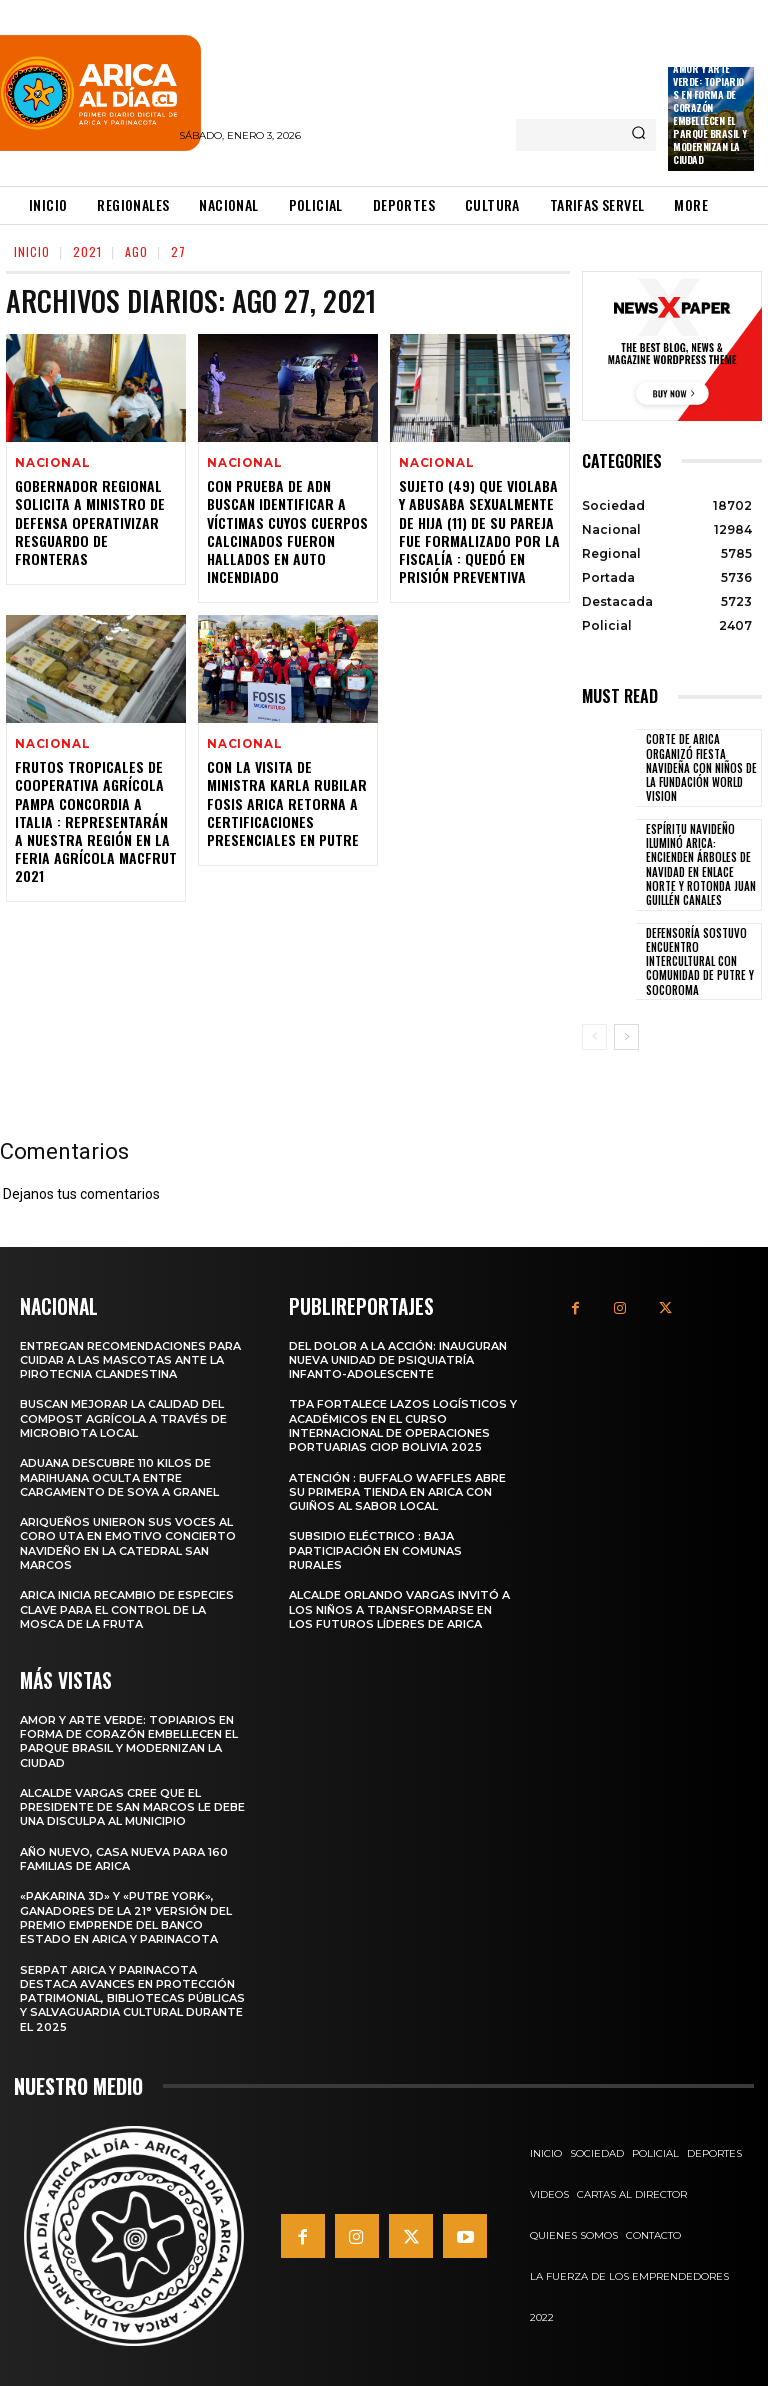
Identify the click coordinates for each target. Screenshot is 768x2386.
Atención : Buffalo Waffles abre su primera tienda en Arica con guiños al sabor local (397, 1490)
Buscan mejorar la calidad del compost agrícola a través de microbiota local (123, 1417)
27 (178, 251)
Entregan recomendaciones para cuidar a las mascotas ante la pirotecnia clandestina (130, 1358)
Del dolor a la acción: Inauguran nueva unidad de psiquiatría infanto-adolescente (398, 1358)
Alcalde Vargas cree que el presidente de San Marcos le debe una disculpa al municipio (132, 1804)
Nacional (49, 463)
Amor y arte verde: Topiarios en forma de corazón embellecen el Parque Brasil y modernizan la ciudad (710, 114)
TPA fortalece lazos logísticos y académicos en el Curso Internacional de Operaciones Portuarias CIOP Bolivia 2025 (403, 1424)
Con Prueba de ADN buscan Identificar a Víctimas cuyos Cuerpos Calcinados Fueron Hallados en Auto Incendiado (287, 533)
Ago (136, 251)
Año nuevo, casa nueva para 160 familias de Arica (124, 1856)
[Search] (638, 135)
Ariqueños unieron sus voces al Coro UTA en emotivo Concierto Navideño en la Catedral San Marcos (128, 1542)
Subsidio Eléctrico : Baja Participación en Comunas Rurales (375, 1549)
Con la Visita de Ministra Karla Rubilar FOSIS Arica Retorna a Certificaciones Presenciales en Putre (287, 807)
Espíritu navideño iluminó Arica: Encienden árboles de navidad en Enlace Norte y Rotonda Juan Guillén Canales (701, 864)
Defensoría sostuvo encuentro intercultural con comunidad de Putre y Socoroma (700, 961)
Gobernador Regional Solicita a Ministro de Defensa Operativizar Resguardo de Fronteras (90, 524)
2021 (87, 251)
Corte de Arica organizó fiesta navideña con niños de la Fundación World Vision (701, 767)
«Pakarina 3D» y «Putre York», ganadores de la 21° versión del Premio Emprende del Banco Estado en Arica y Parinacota (126, 1915)
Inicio (32, 251)
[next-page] (626, 1037)
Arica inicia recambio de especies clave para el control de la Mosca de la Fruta (127, 1608)
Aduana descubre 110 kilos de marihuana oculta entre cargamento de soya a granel (119, 1476)
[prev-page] (594, 1037)
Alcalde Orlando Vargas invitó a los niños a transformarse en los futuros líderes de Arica (399, 1608)
